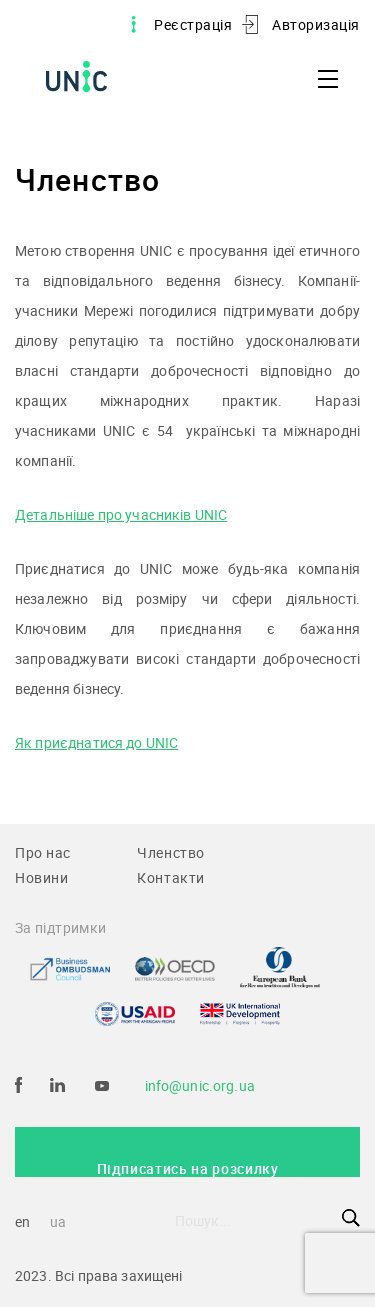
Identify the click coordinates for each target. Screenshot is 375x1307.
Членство (171, 852)
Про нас (43, 852)
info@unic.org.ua (200, 1085)
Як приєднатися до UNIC (96, 742)
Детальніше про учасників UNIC (121, 514)
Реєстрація (193, 24)
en (22, 1221)
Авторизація (316, 24)
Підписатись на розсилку (188, 1168)
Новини (41, 877)
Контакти (171, 877)
